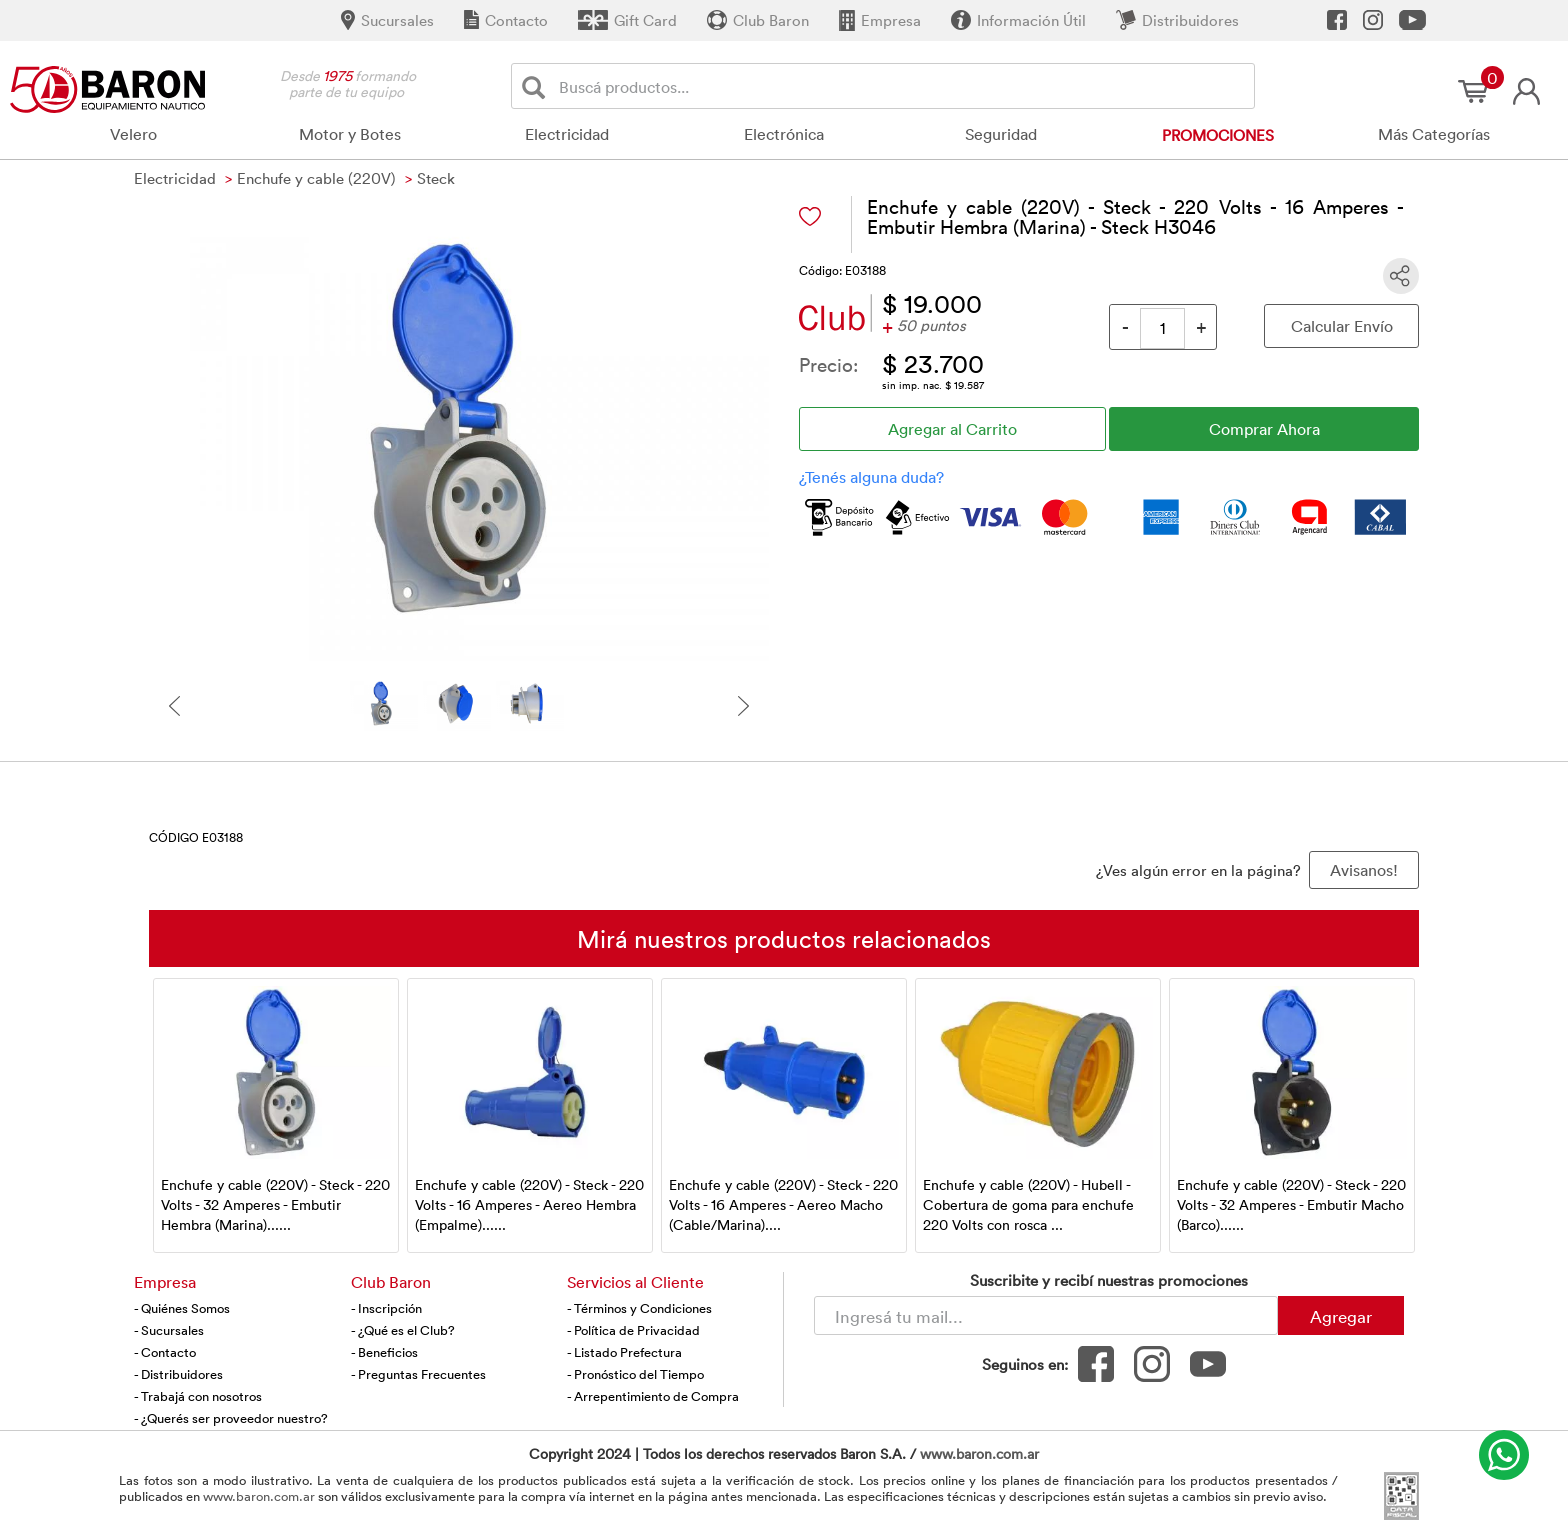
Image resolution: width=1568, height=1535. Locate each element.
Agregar (1341, 1316)
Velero (133, 134)
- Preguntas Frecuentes (418, 1374)
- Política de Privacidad (633, 1330)
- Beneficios (384, 1352)
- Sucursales (169, 1330)
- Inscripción (386, 1308)
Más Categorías (1434, 134)
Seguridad (1001, 134)
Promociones (1218, 135)
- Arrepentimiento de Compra (653, 1396)
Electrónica (784, 134)
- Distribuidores (178, 1374)
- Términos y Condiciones (639, 1308)
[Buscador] (903, 86)
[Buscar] (537, 86)
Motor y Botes (350, 134)
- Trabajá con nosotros (198, 1396)
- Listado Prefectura (624, 1352)
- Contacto (165, 1352)
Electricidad (567, 134)
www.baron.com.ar (979, 1453)
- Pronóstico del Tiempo (635, 1374)
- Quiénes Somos (182, 1308)
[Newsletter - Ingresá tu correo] (1046, 1315)
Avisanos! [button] (1364, 870)
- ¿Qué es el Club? (403, 1330)
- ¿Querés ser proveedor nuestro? (231, 1418)
